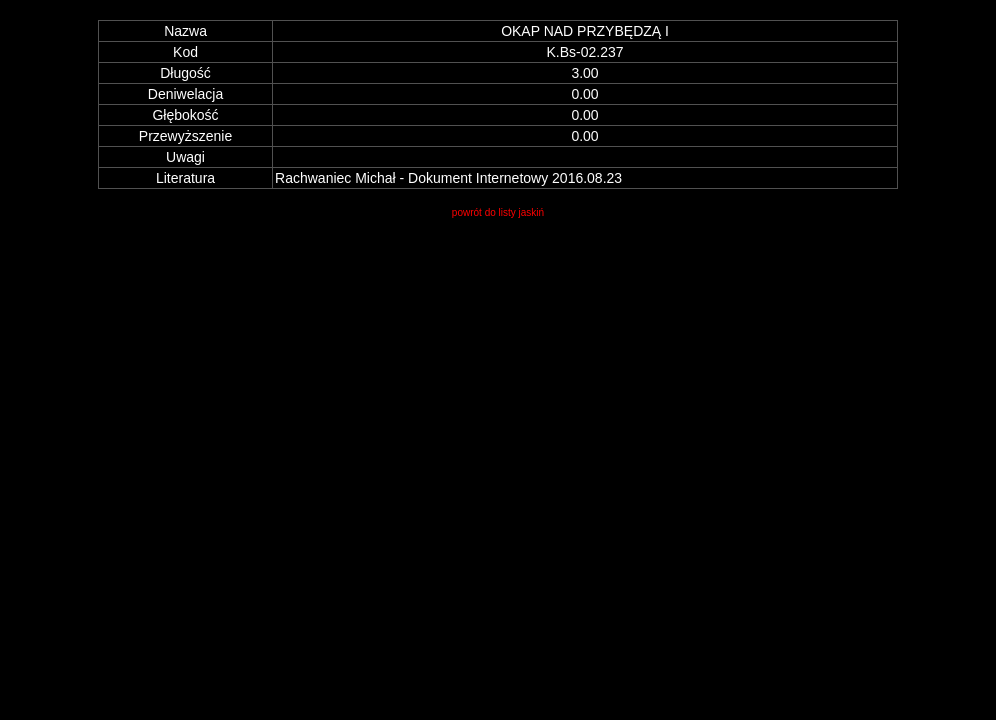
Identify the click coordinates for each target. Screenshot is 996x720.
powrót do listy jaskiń (498, 212)
